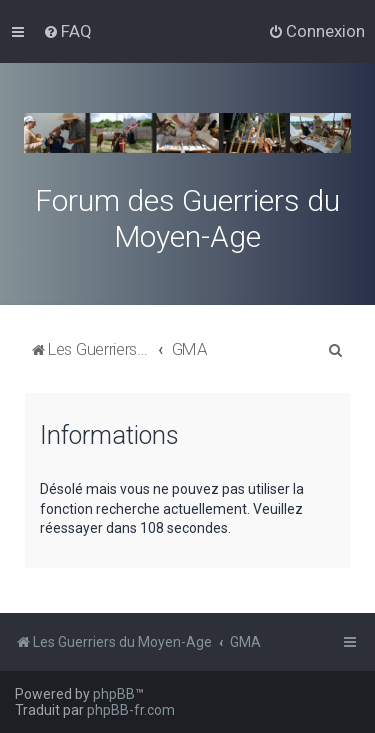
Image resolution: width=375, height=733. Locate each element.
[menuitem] (67, 31)
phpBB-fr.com (131, 710)
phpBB (114, 694)
